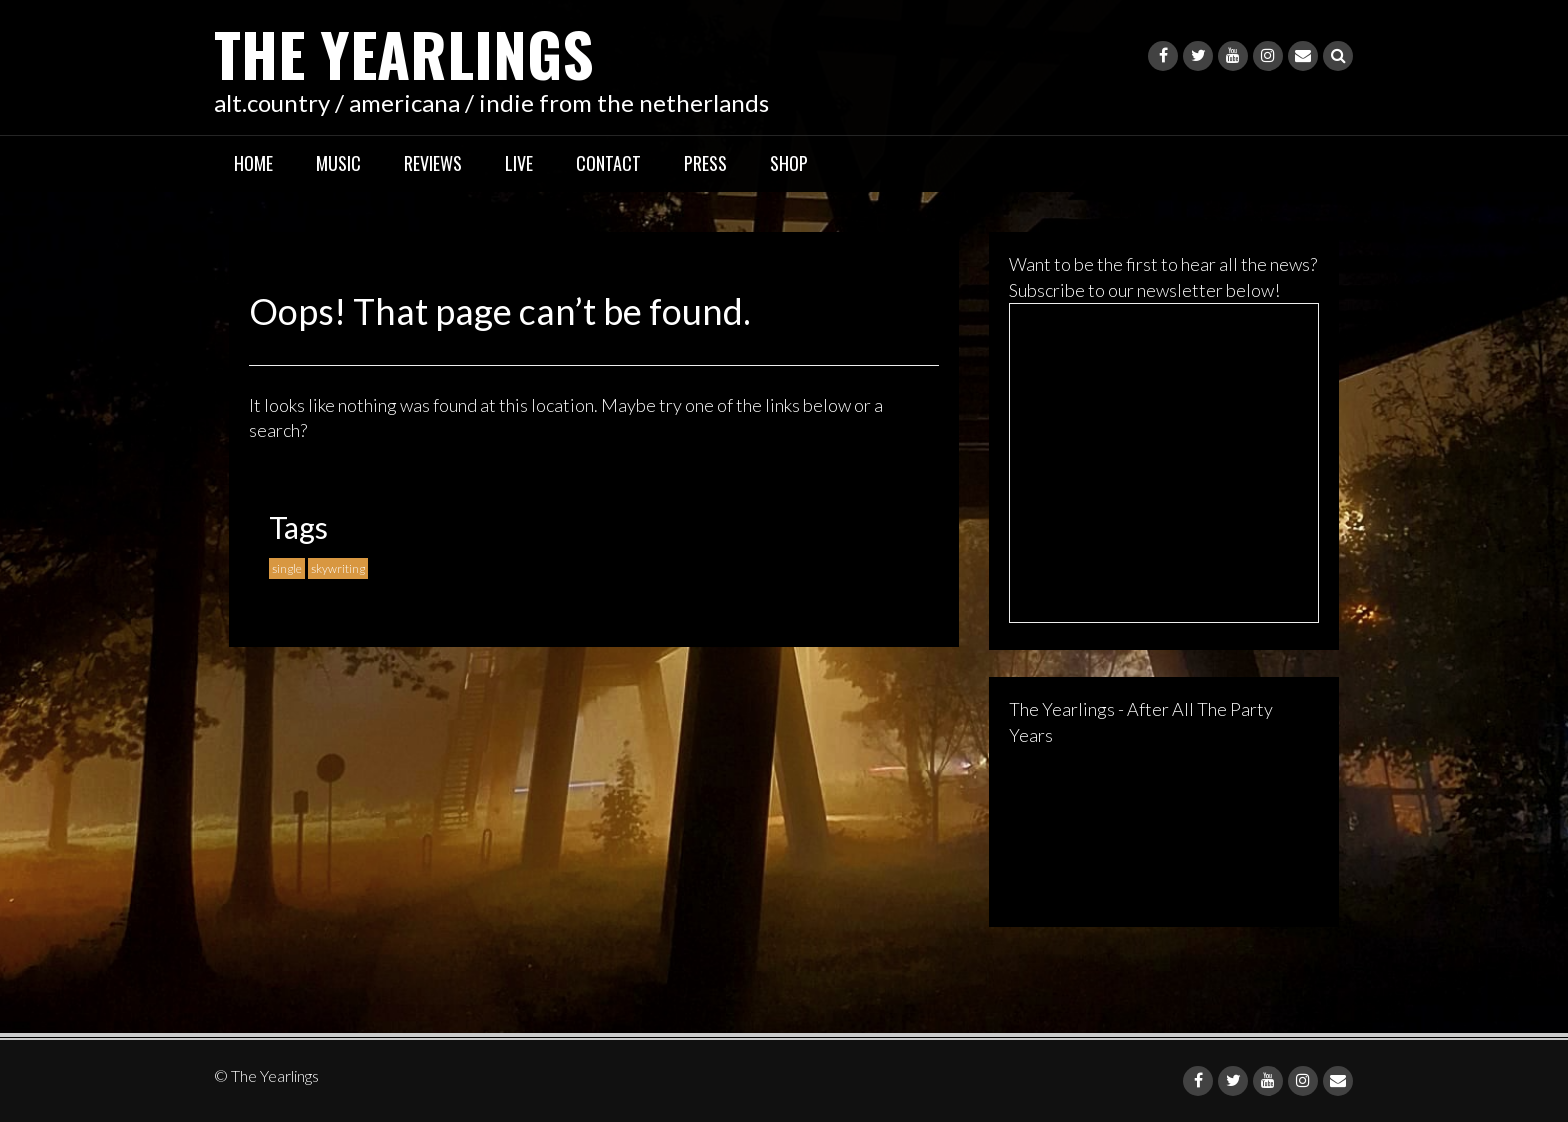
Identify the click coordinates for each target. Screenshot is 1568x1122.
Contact (608, 163)
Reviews (433, 163)
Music (338, 163)
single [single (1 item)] (287, 568)
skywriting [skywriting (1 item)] (338, 568)
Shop (789, 163)
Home (253, 163)
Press (705, 163)
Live (519, 163)
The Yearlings (404, 52)
